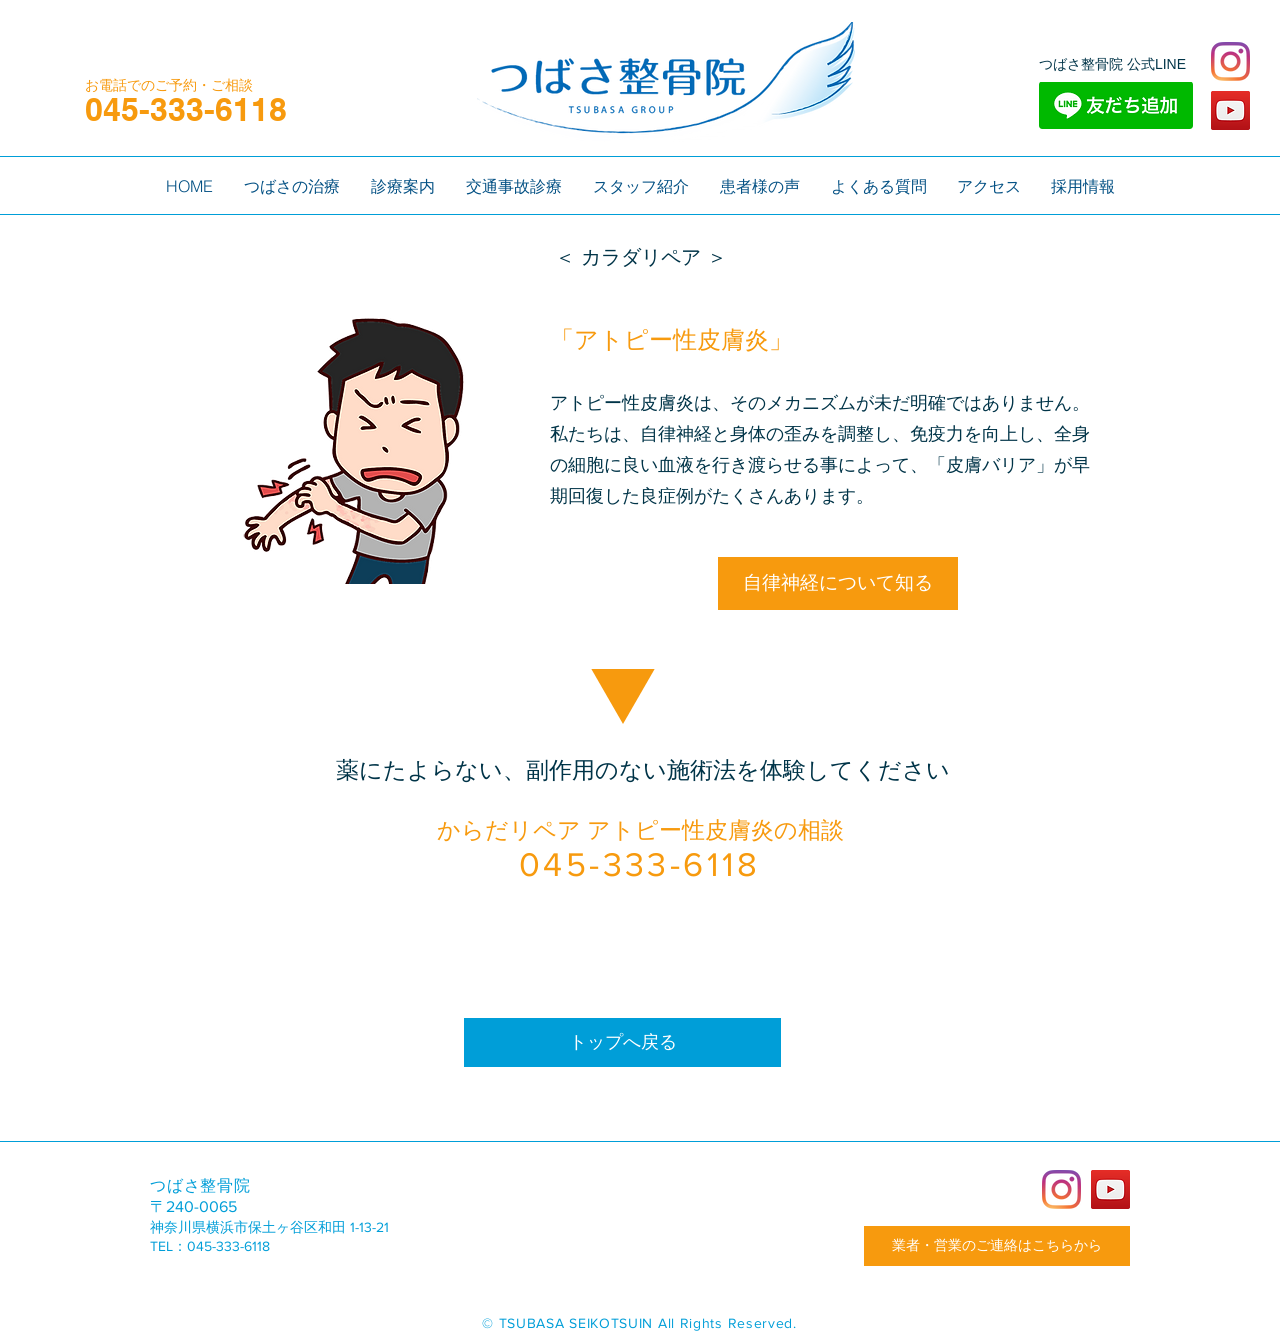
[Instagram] (1230, 61)
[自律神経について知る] (838, 583)
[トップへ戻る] (622, 1042)
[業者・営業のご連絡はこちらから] (997, 1246)
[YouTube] (1230, 110)
